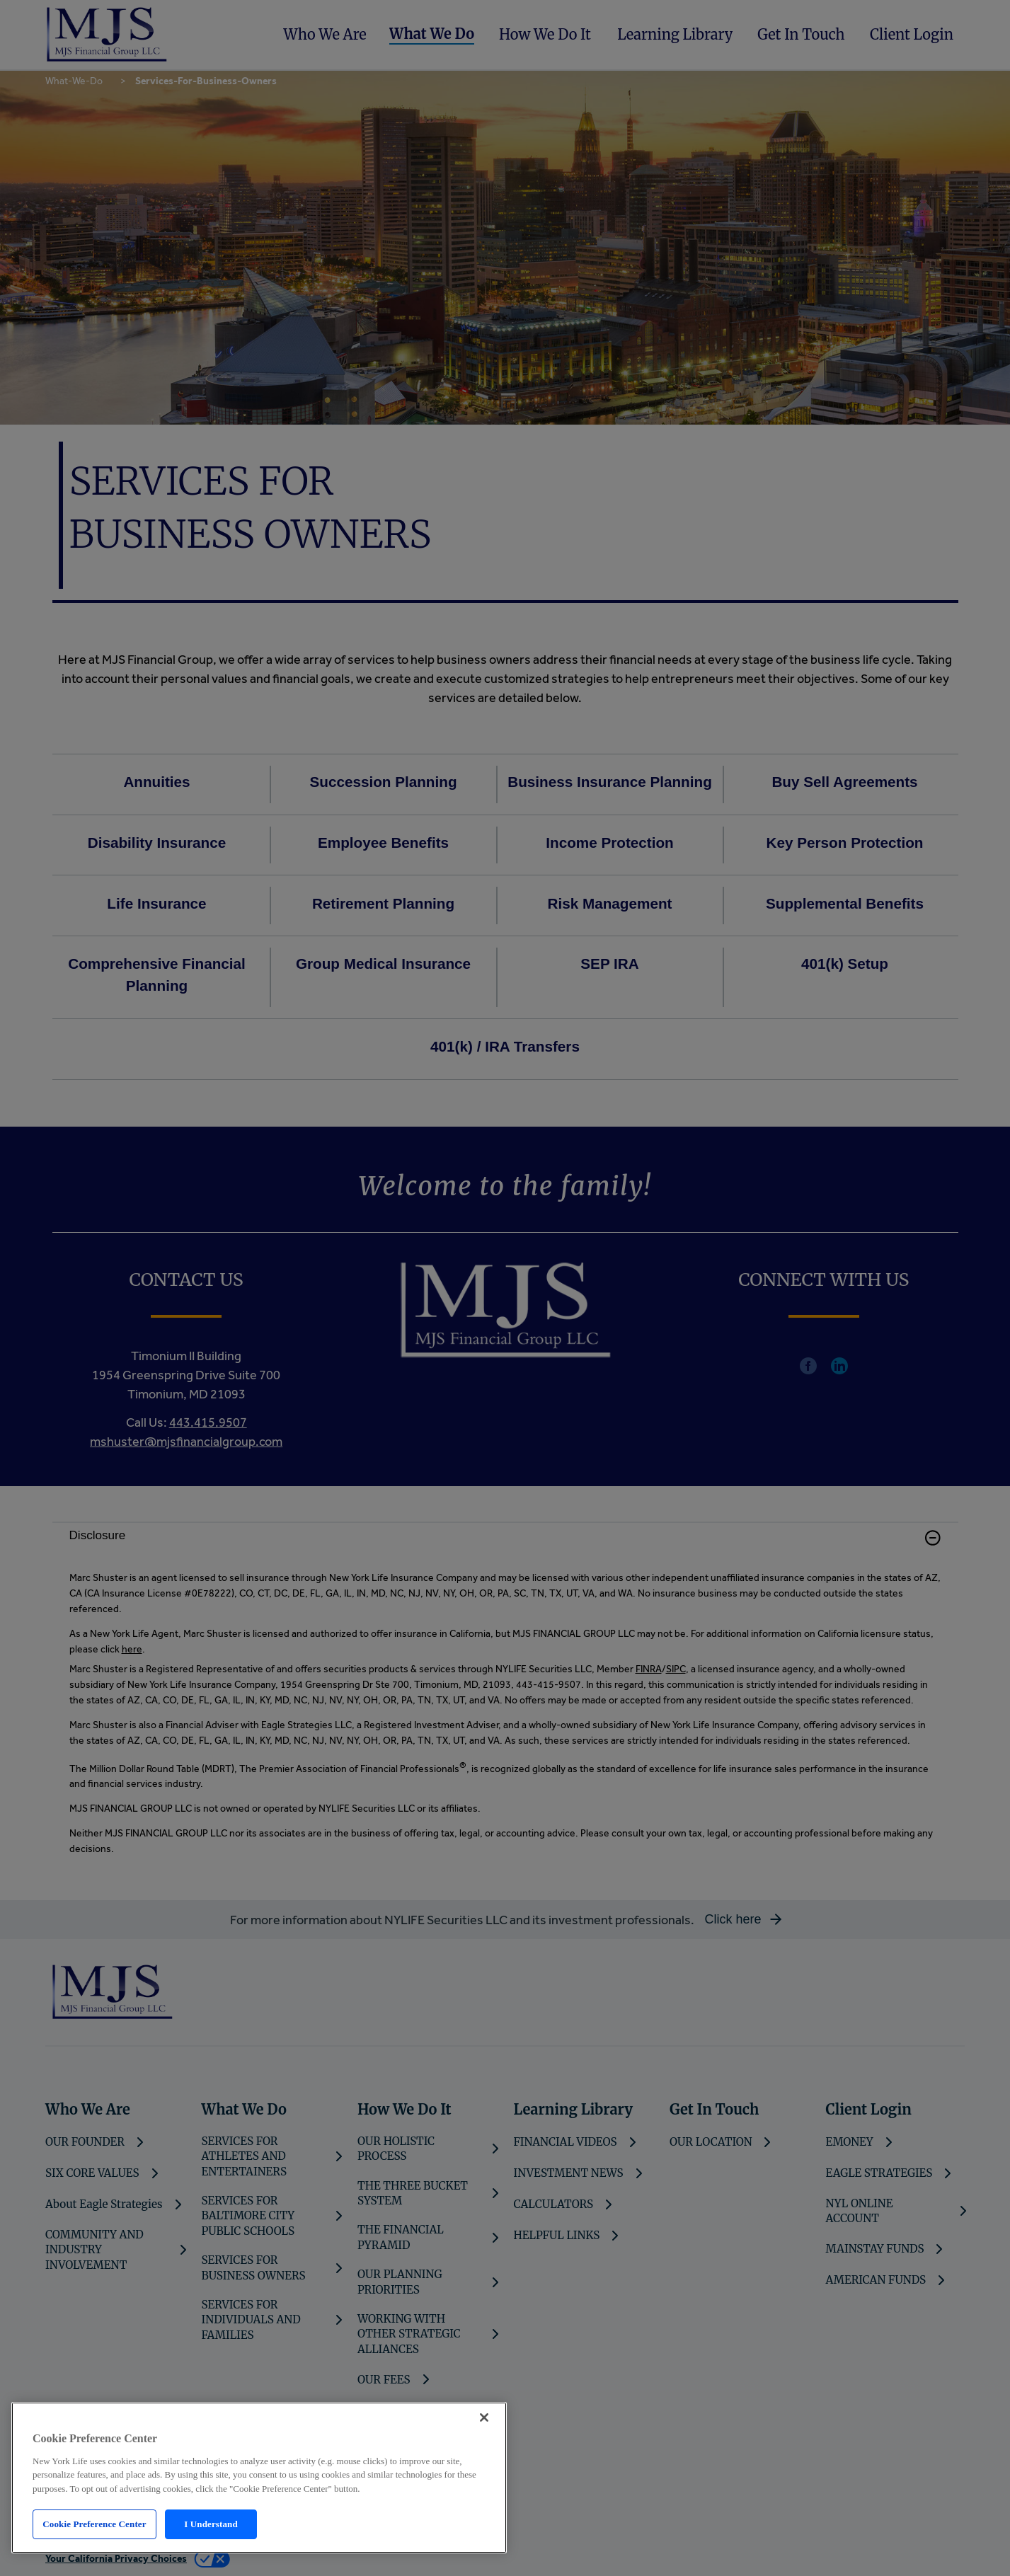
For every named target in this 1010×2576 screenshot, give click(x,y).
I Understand (211, 2524)
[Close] (484, 2417)
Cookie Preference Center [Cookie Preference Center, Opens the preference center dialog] (94, 2524)
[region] (259, 2477)
